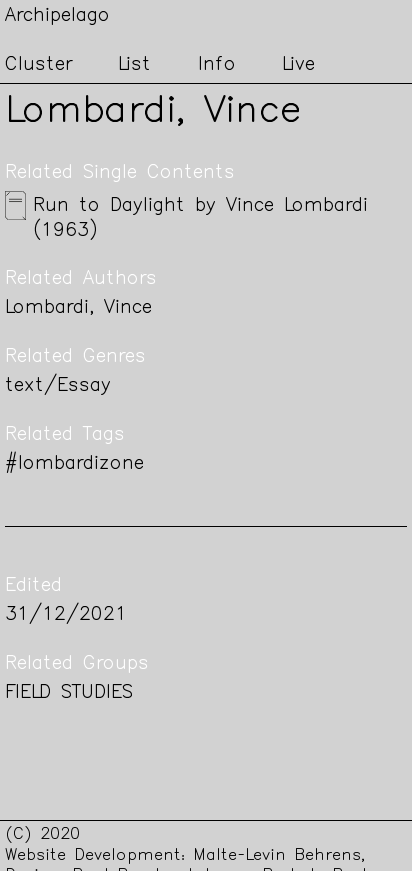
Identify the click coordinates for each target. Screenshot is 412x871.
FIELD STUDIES (69, 693)
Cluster (38, 65)
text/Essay (58, 386)
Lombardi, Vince (78, 308)
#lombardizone (74, 464)
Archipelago (57, 16)
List (134, 65)
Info (217, 65)
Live (298, 65)
